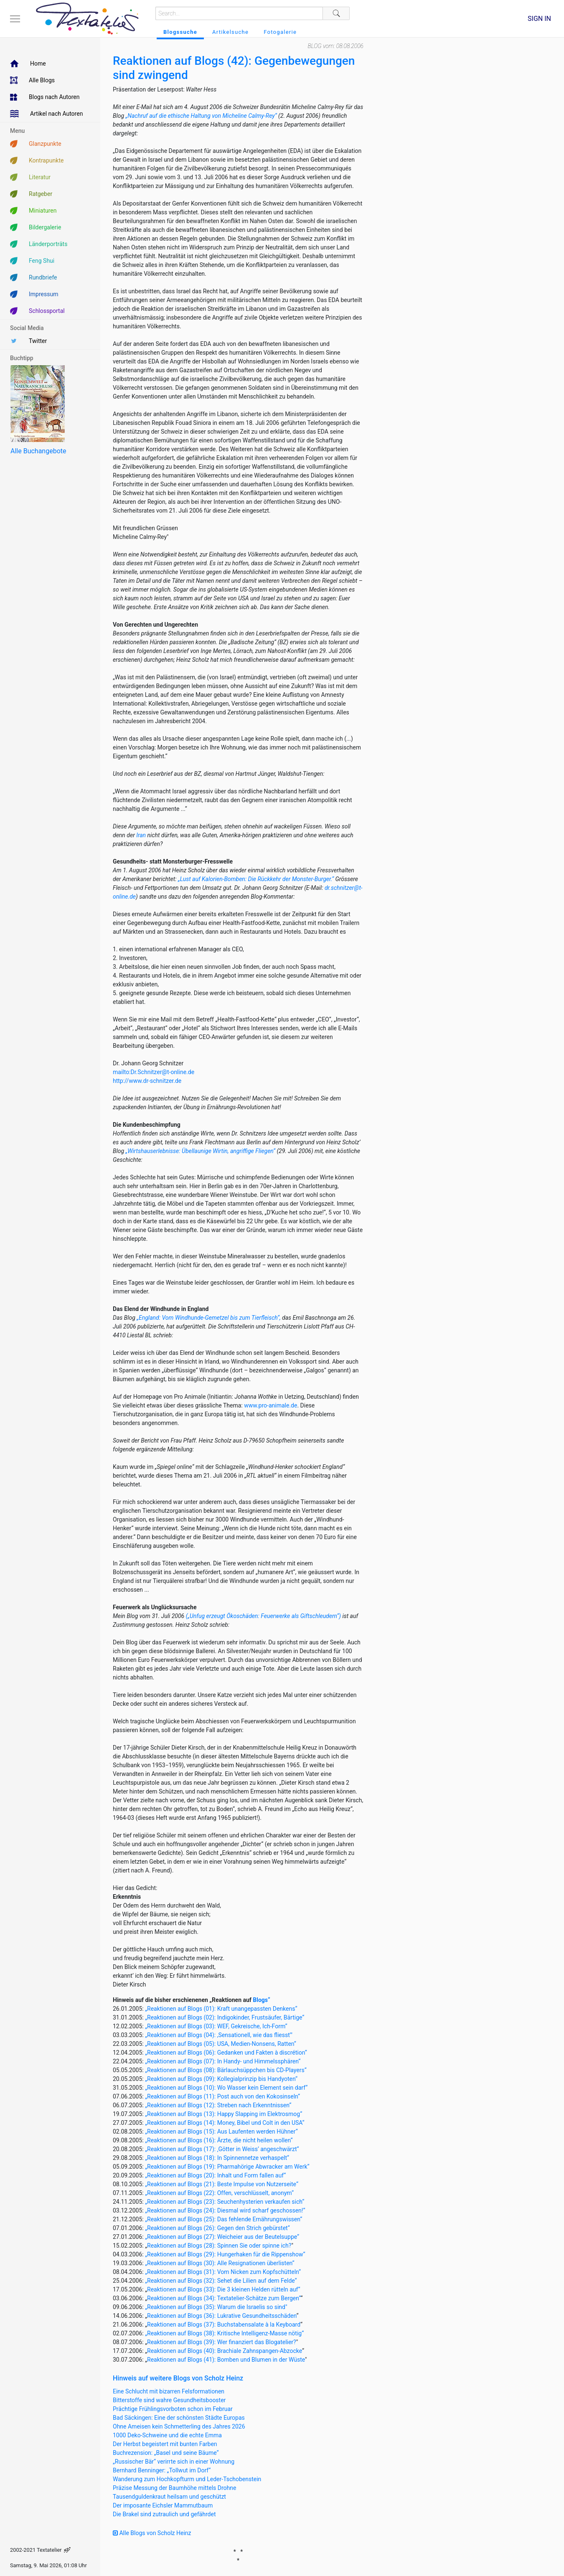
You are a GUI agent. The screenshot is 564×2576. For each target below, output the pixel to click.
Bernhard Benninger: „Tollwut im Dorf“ (162, 2470)
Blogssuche (180, 32)
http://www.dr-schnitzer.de (147, 1080)
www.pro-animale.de (270, 1405)
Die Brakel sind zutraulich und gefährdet (164, 2514)
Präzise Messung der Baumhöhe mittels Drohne (174, 2488)
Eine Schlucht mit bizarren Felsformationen (168, 2391)
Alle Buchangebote (38, 451)
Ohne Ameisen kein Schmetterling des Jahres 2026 (179, 2426)
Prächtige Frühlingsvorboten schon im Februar (173, 2409)
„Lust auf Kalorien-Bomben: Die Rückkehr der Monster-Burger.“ (256, 879)
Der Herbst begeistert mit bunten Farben (165, 2444)
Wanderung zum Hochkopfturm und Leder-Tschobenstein (187, 2479)
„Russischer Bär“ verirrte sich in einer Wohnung (173, 2461)
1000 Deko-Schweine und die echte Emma (167, 2435)
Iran (141, 835)
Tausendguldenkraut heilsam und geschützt (169, 2496)
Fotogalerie (280, 32)
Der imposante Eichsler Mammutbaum (163, 2505)
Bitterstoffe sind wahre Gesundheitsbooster (169, 2400)
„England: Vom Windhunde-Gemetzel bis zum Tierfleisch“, (208, 1317)
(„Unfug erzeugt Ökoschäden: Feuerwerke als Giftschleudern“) (264, 1616)
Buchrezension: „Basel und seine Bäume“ (166, 2452)
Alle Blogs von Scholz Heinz (152, 2533)
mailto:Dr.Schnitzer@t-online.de (153, 1072)
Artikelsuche (230, 32)
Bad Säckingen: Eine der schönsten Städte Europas (179, 2417)
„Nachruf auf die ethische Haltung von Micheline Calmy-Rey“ (201, 115)
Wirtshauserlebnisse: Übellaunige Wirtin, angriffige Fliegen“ (201, 1151)
